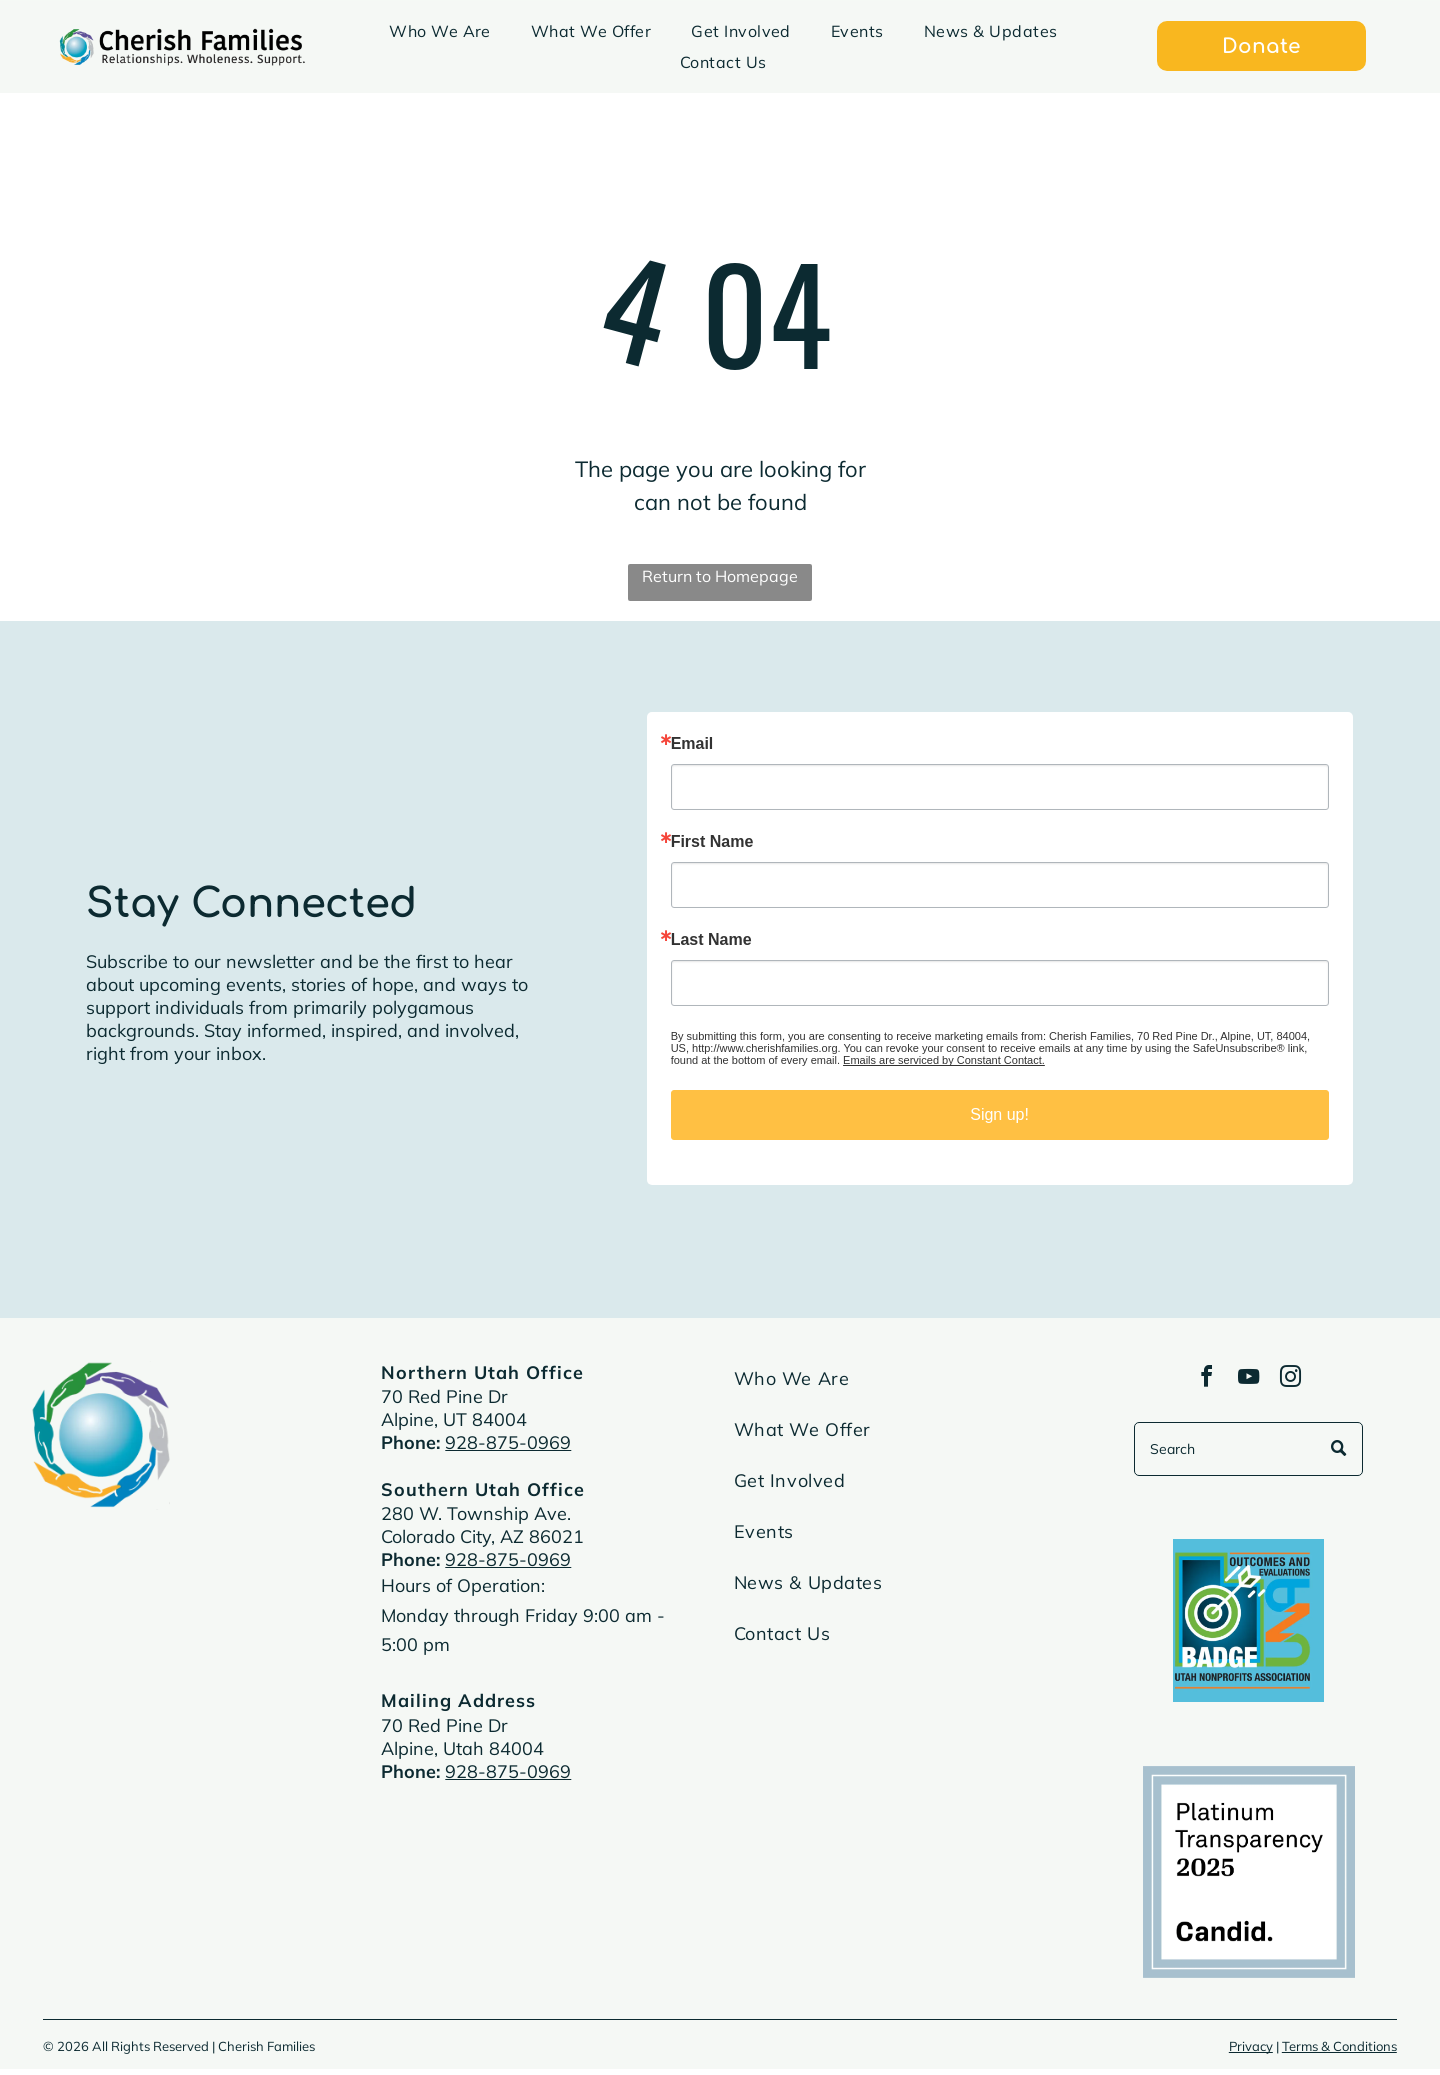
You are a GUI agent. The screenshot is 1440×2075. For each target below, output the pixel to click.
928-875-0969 (508, 1442)
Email (692, 744)
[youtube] (1249, 1382)
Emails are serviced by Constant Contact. (944, 1060)
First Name (712, 842)
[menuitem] (440, 31)
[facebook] (1201, 1382)
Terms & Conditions (1339, 2052)
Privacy (1251, 2052)
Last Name (711, 940)
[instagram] (1297, 1382)
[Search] (1248, 1455)
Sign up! (999, 1114)
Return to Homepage (720, 576)
